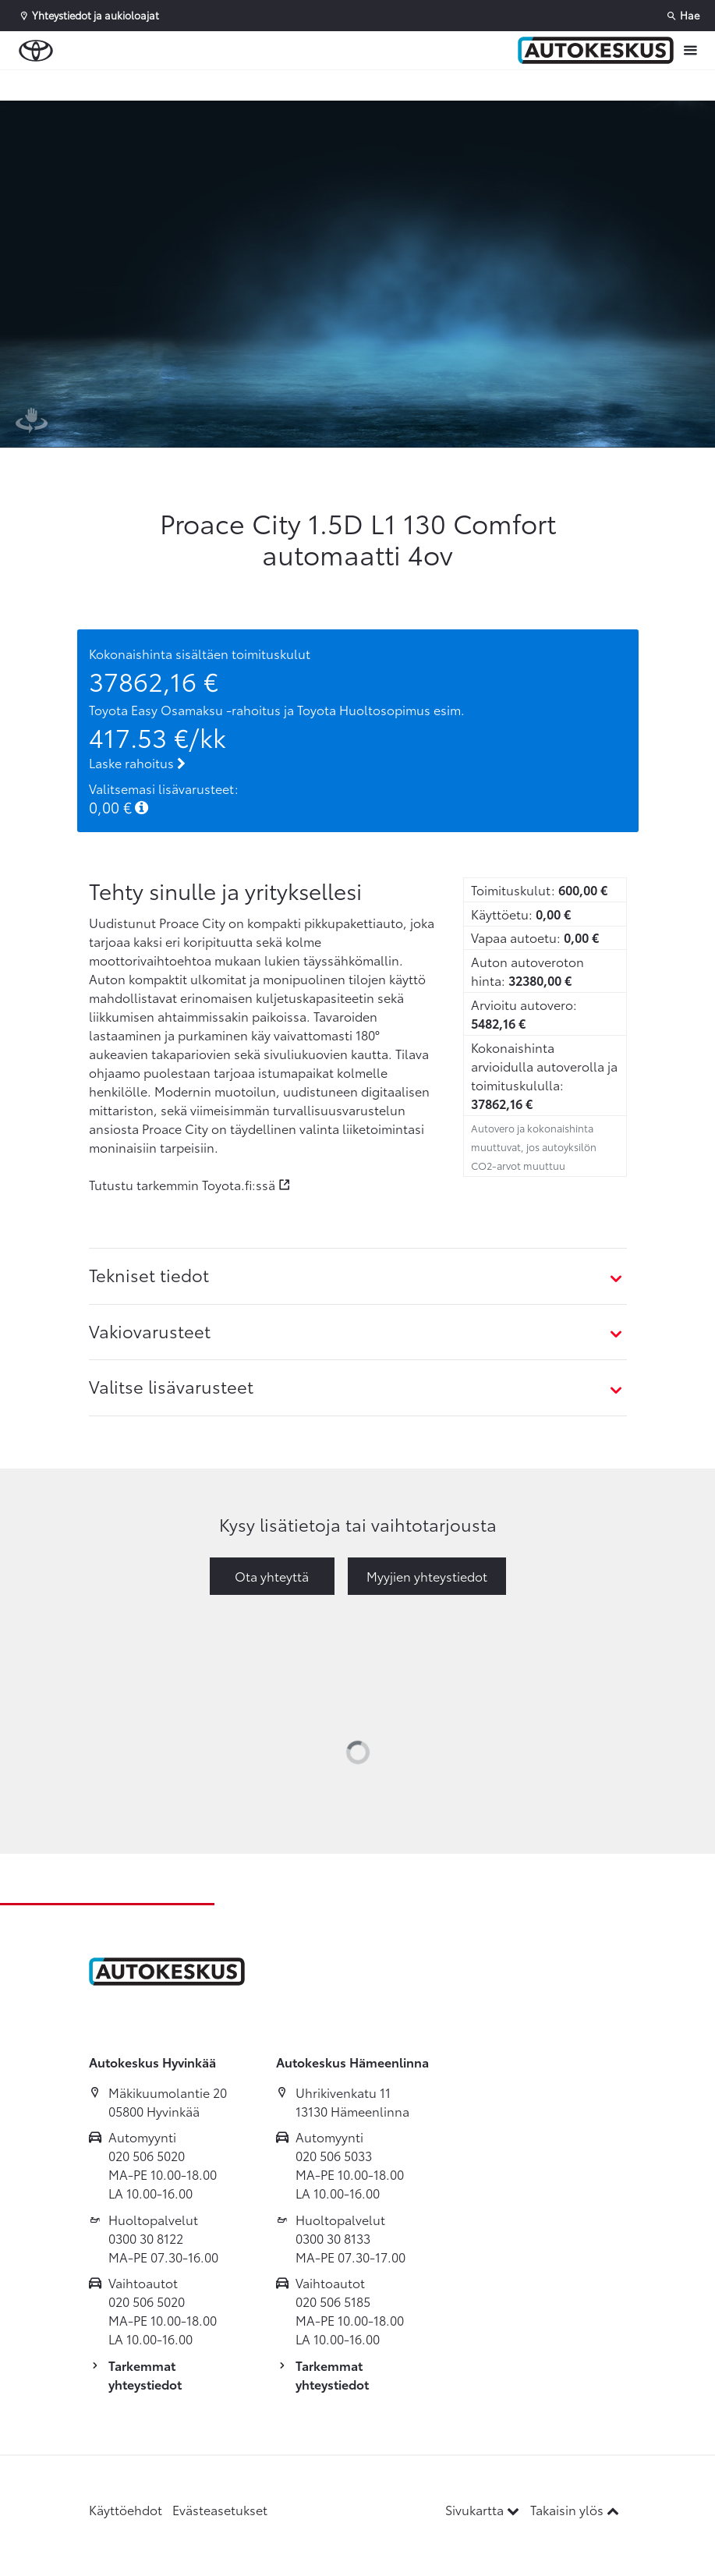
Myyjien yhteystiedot (426, 1576)
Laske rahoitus (137, 762)
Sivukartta (483, 2509)
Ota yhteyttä (272, 1576)
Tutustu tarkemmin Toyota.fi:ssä (182, 1184)
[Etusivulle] (596, 51)
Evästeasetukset (219, 2509)
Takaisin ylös (574, 2509)
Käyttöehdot (125, 2509)
